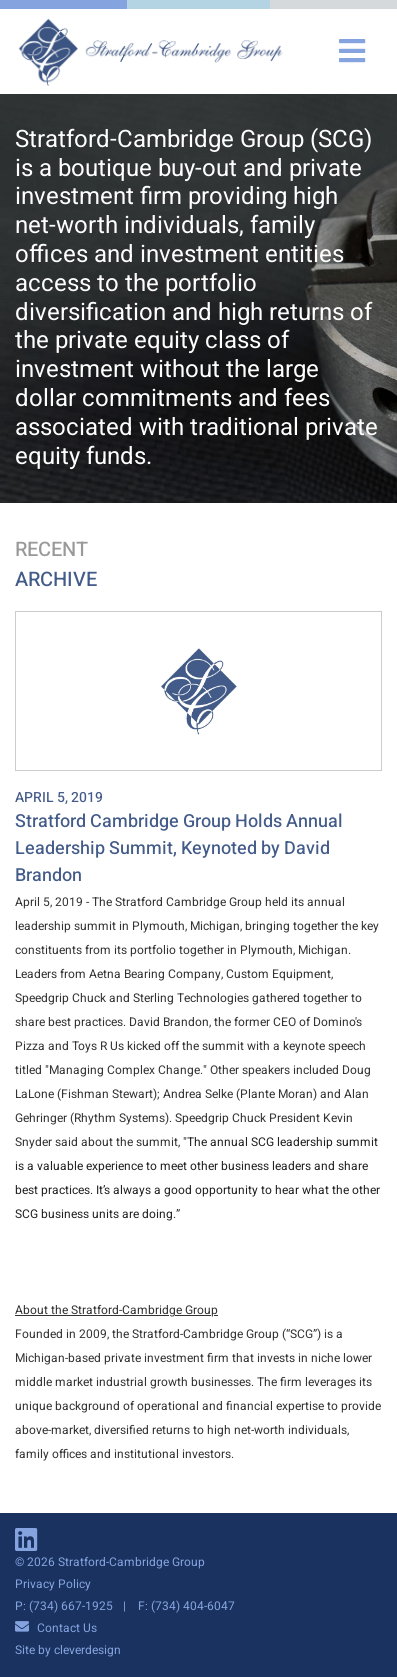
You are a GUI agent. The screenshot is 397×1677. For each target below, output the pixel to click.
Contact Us (56, 1628)
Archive (56, 579)
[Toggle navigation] (352, 51)
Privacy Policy (53, 1584)
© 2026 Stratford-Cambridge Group (110, 1562)
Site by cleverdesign (68, 1650)
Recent (51, 549)
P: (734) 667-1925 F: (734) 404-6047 (125, 1606)
